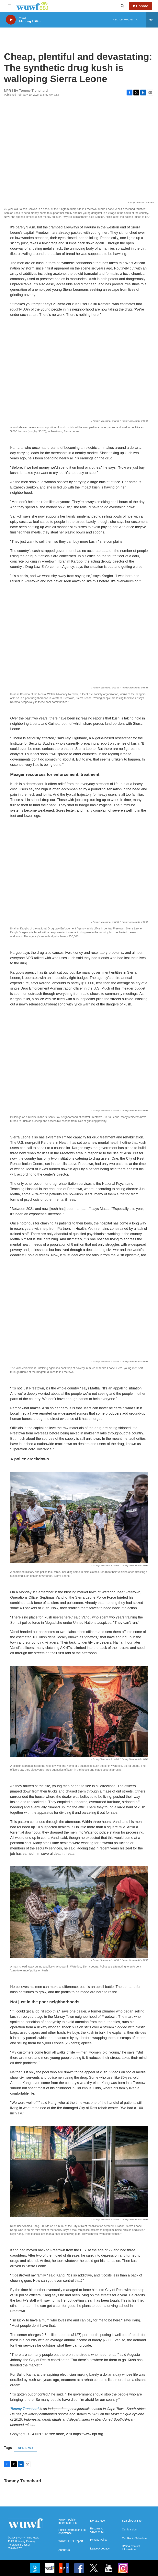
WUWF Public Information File (67, 2521)
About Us (64, 2550)
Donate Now (97, 2520)
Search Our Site (131, 2520)
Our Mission (129, 2529)
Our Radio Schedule (134, 2538)
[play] (11, 19)
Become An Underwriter (97, 2530)
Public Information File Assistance (72, 2531)
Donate (142, 6)
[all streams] (152, 19)
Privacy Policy (98, 2539)
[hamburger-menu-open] (9, 6)
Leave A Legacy (100, 2548)
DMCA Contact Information (131, 2548)
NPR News (25, 2448)
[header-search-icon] (122, 6)
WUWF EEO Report (70, 2541)
